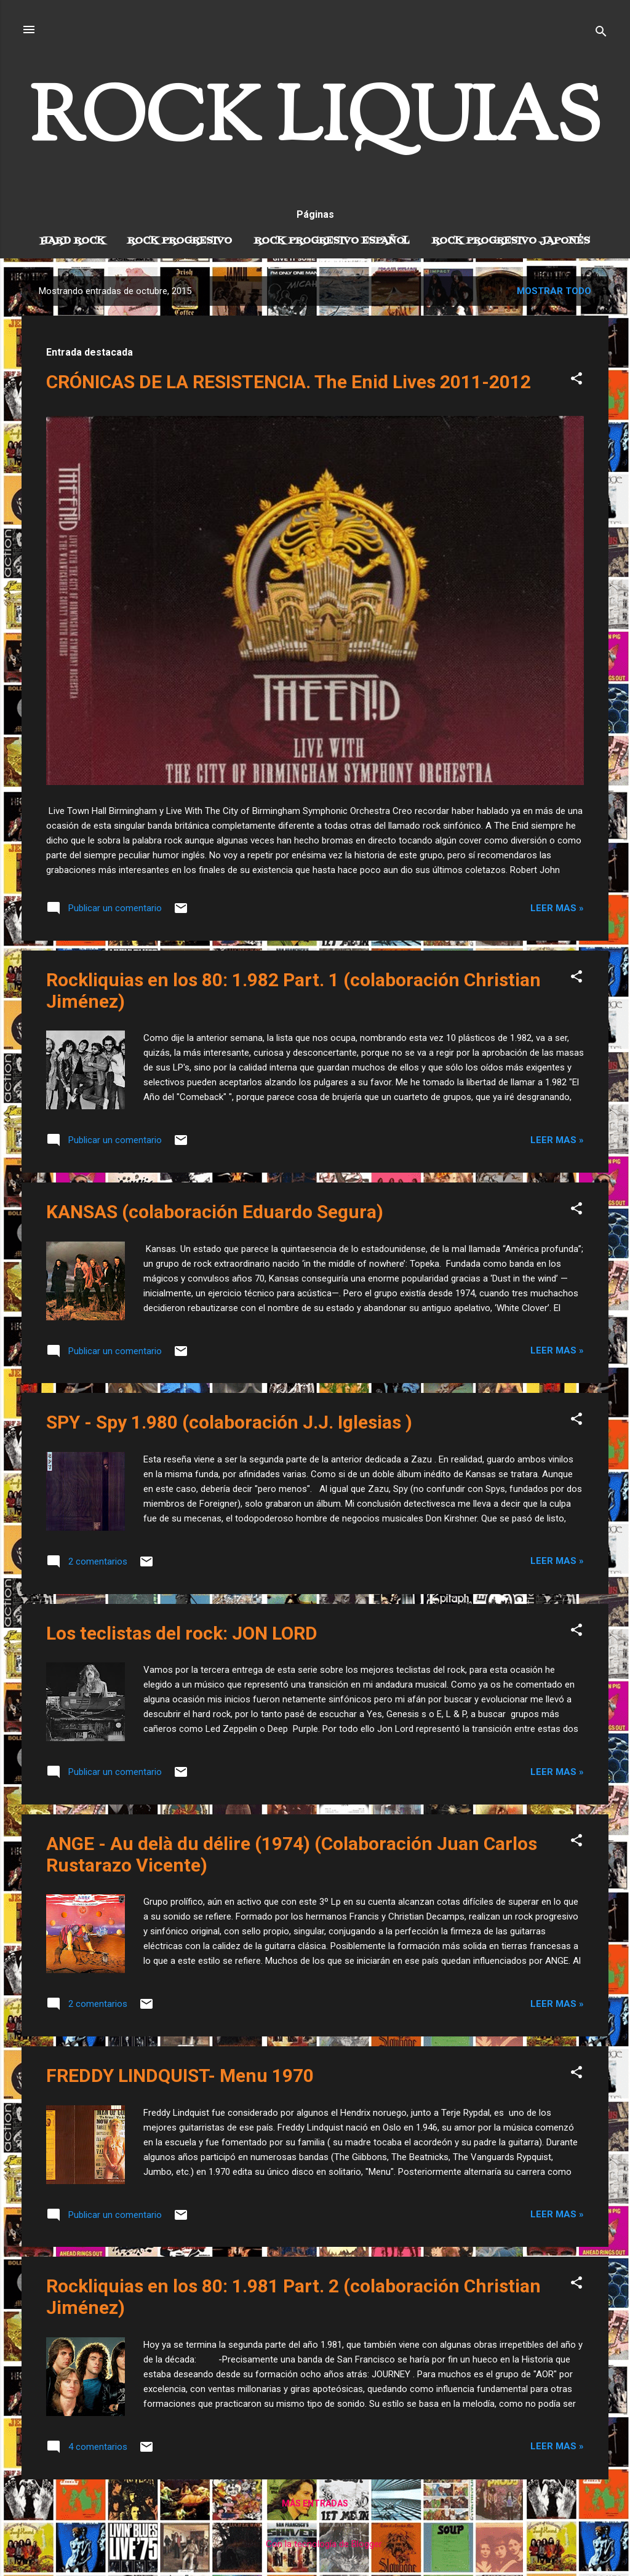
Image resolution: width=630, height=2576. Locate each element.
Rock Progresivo (179, 241)
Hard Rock (72, 241)
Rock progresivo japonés (511, 241)
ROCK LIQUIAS (315, 122)
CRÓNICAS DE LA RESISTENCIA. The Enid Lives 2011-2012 (288, 382)
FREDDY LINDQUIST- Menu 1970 (180, 2075)
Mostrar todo (554, 291)
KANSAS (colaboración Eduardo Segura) (214, 1211)
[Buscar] (601, 33)
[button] (576, 380)
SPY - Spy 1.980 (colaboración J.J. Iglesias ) (229, 1422)
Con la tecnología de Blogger (315, 2544)
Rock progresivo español (332, 241)
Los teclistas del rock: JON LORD (181, 1633)
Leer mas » (557, 908)
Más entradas (315, 2503)
